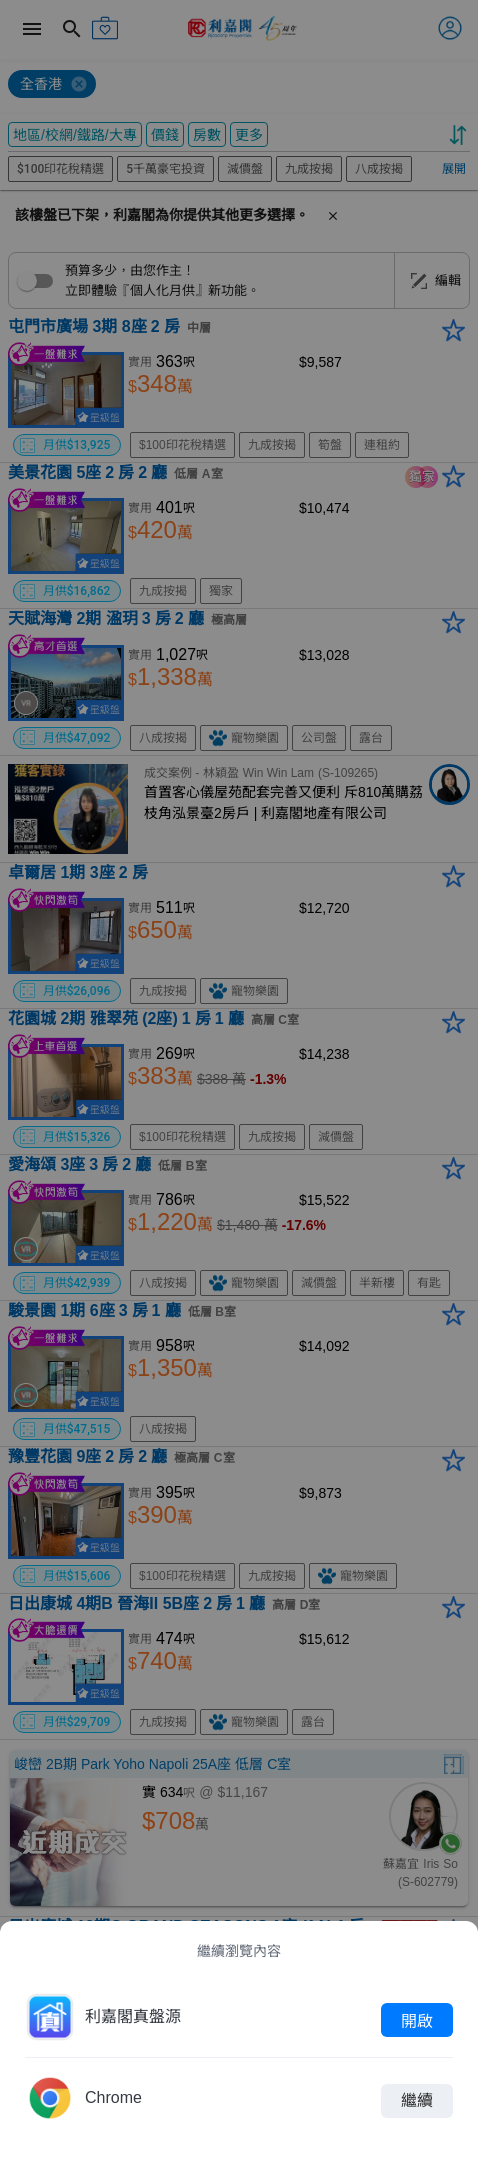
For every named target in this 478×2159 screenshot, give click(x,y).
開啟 (417, 2020)
